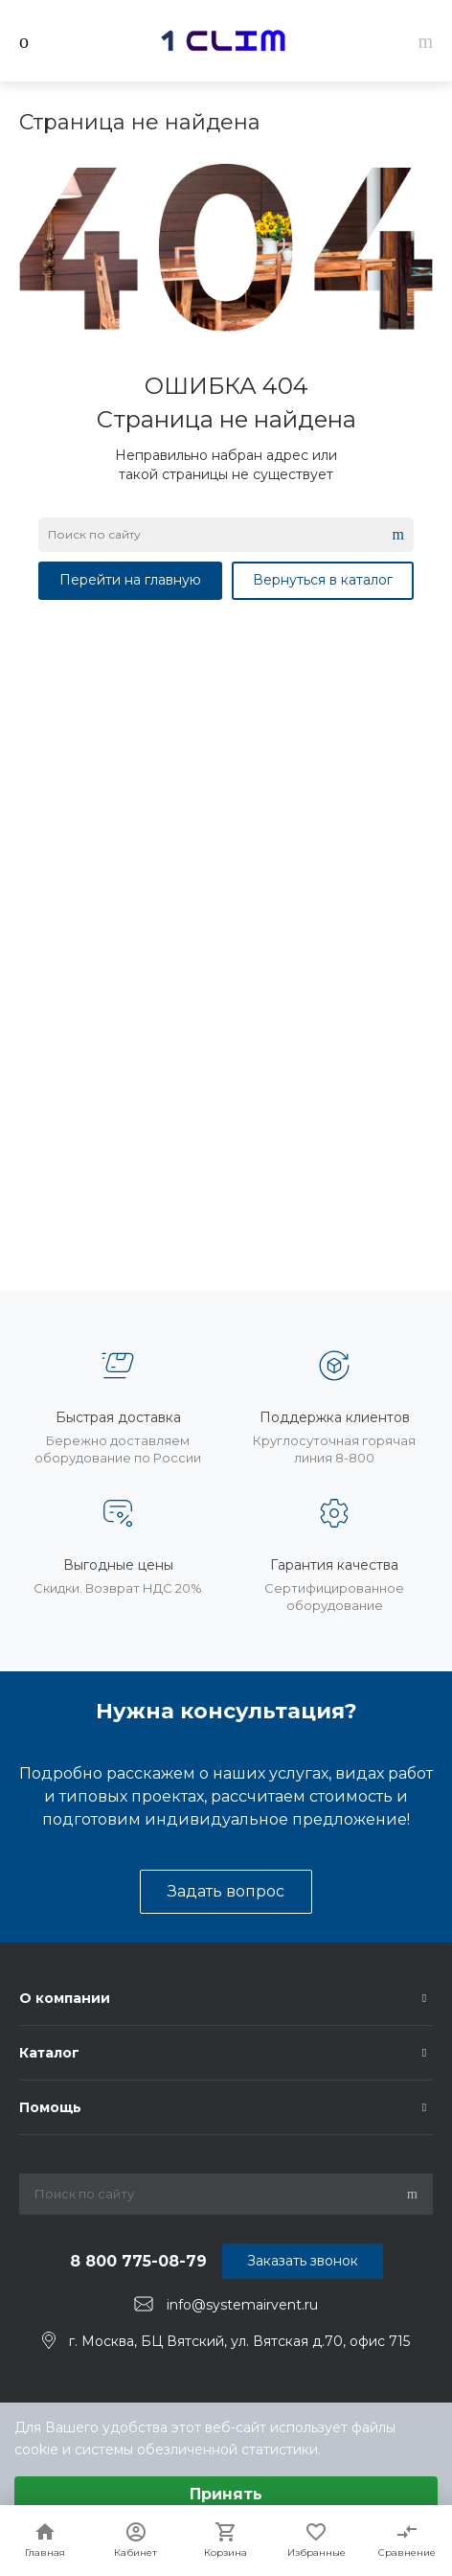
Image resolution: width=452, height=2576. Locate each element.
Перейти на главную (130, 579)
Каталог (49, 2052)
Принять (226, 2494)
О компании (64, 1998)
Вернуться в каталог (323, 579)
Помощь (50, 2107)
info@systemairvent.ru (242, 2304)
